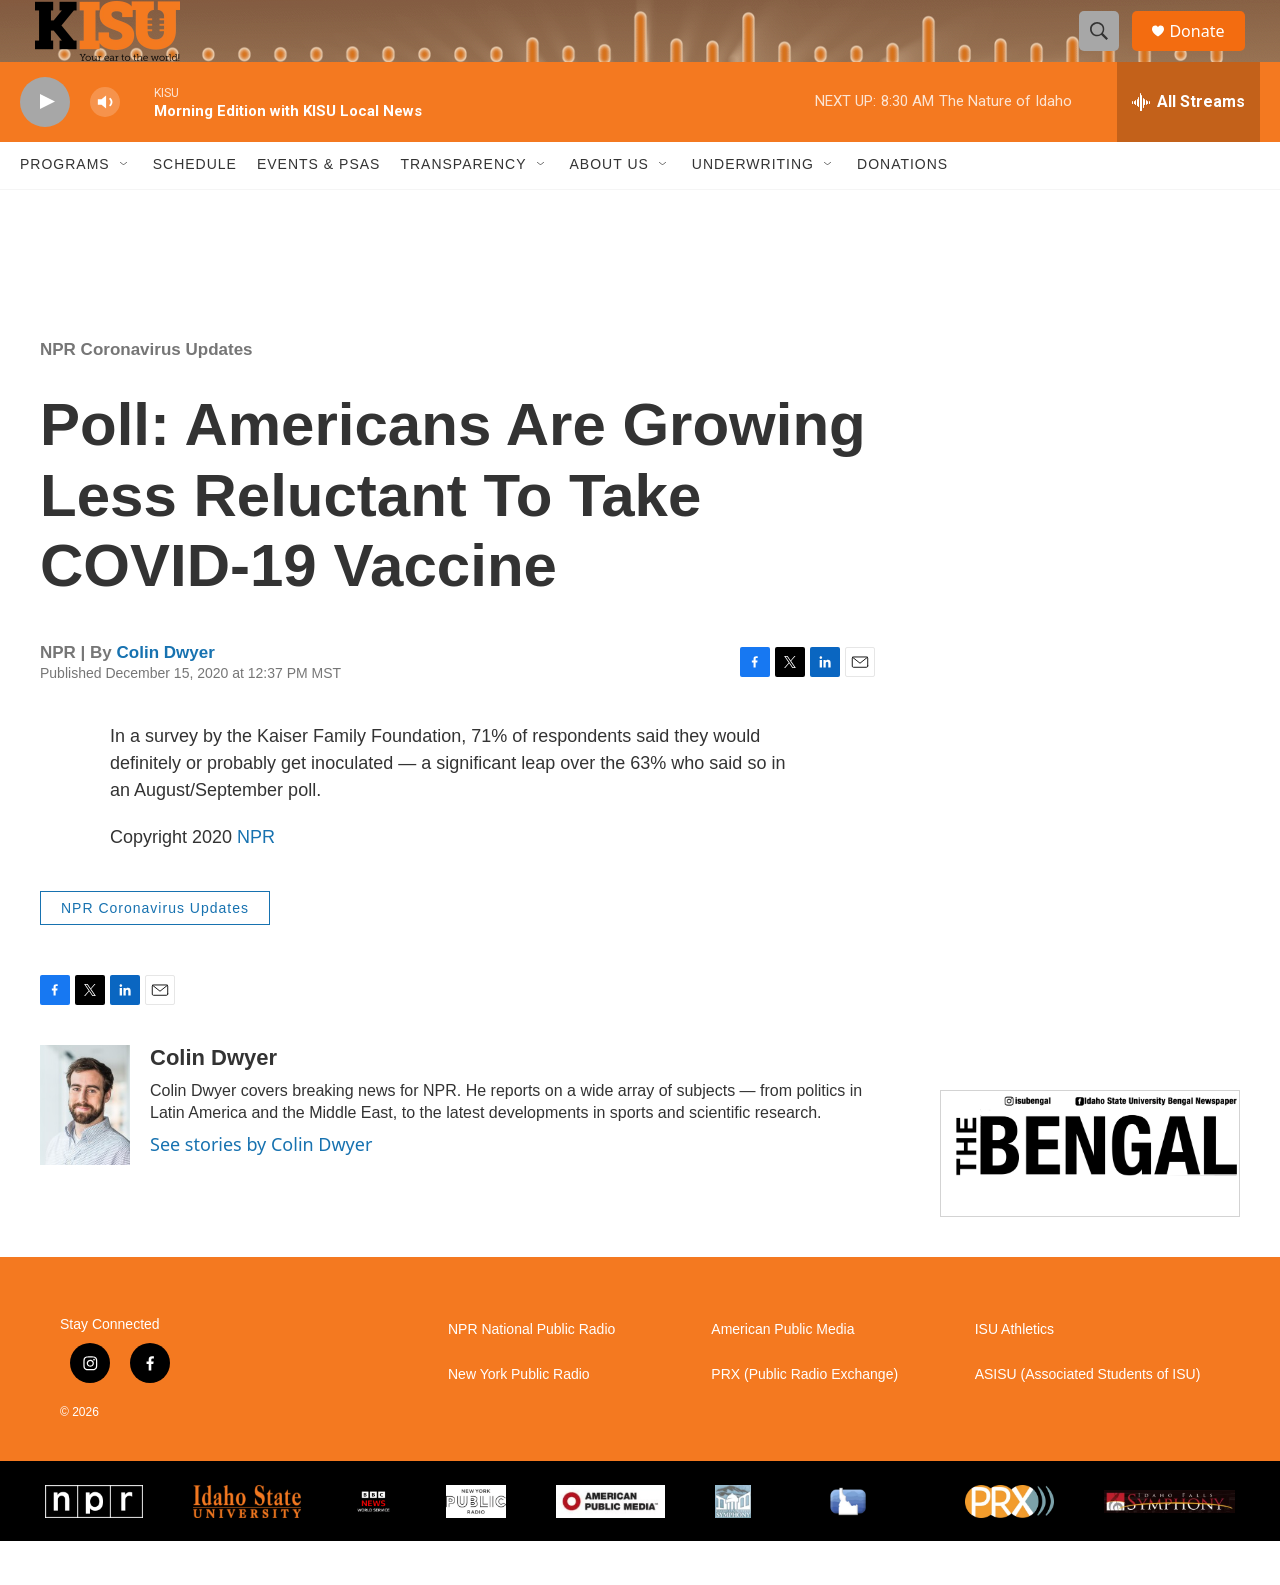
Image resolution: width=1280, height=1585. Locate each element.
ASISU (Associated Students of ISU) (1088, 1418)
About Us (609, 208)
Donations (902, 208)
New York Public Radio (519, 1418)
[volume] (105, 145)
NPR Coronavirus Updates (146, 392)
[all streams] (1188, 145)
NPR (256, 880)
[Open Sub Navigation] (125, 208)
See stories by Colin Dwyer (261, 1188)
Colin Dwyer (166, 695)
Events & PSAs (318, 208)
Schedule (195, 208)
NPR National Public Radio (531, 1373)
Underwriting (753, 208)
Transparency (463, 208)
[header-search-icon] (1108, 53)
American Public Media (782, 1373)
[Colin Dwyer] (85, 1149)
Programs (65, 208)
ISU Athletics (1014, 1373)
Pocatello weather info (320, 283)
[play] (45, 145)
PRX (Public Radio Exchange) (804, 1418)
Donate (1209, 52)
